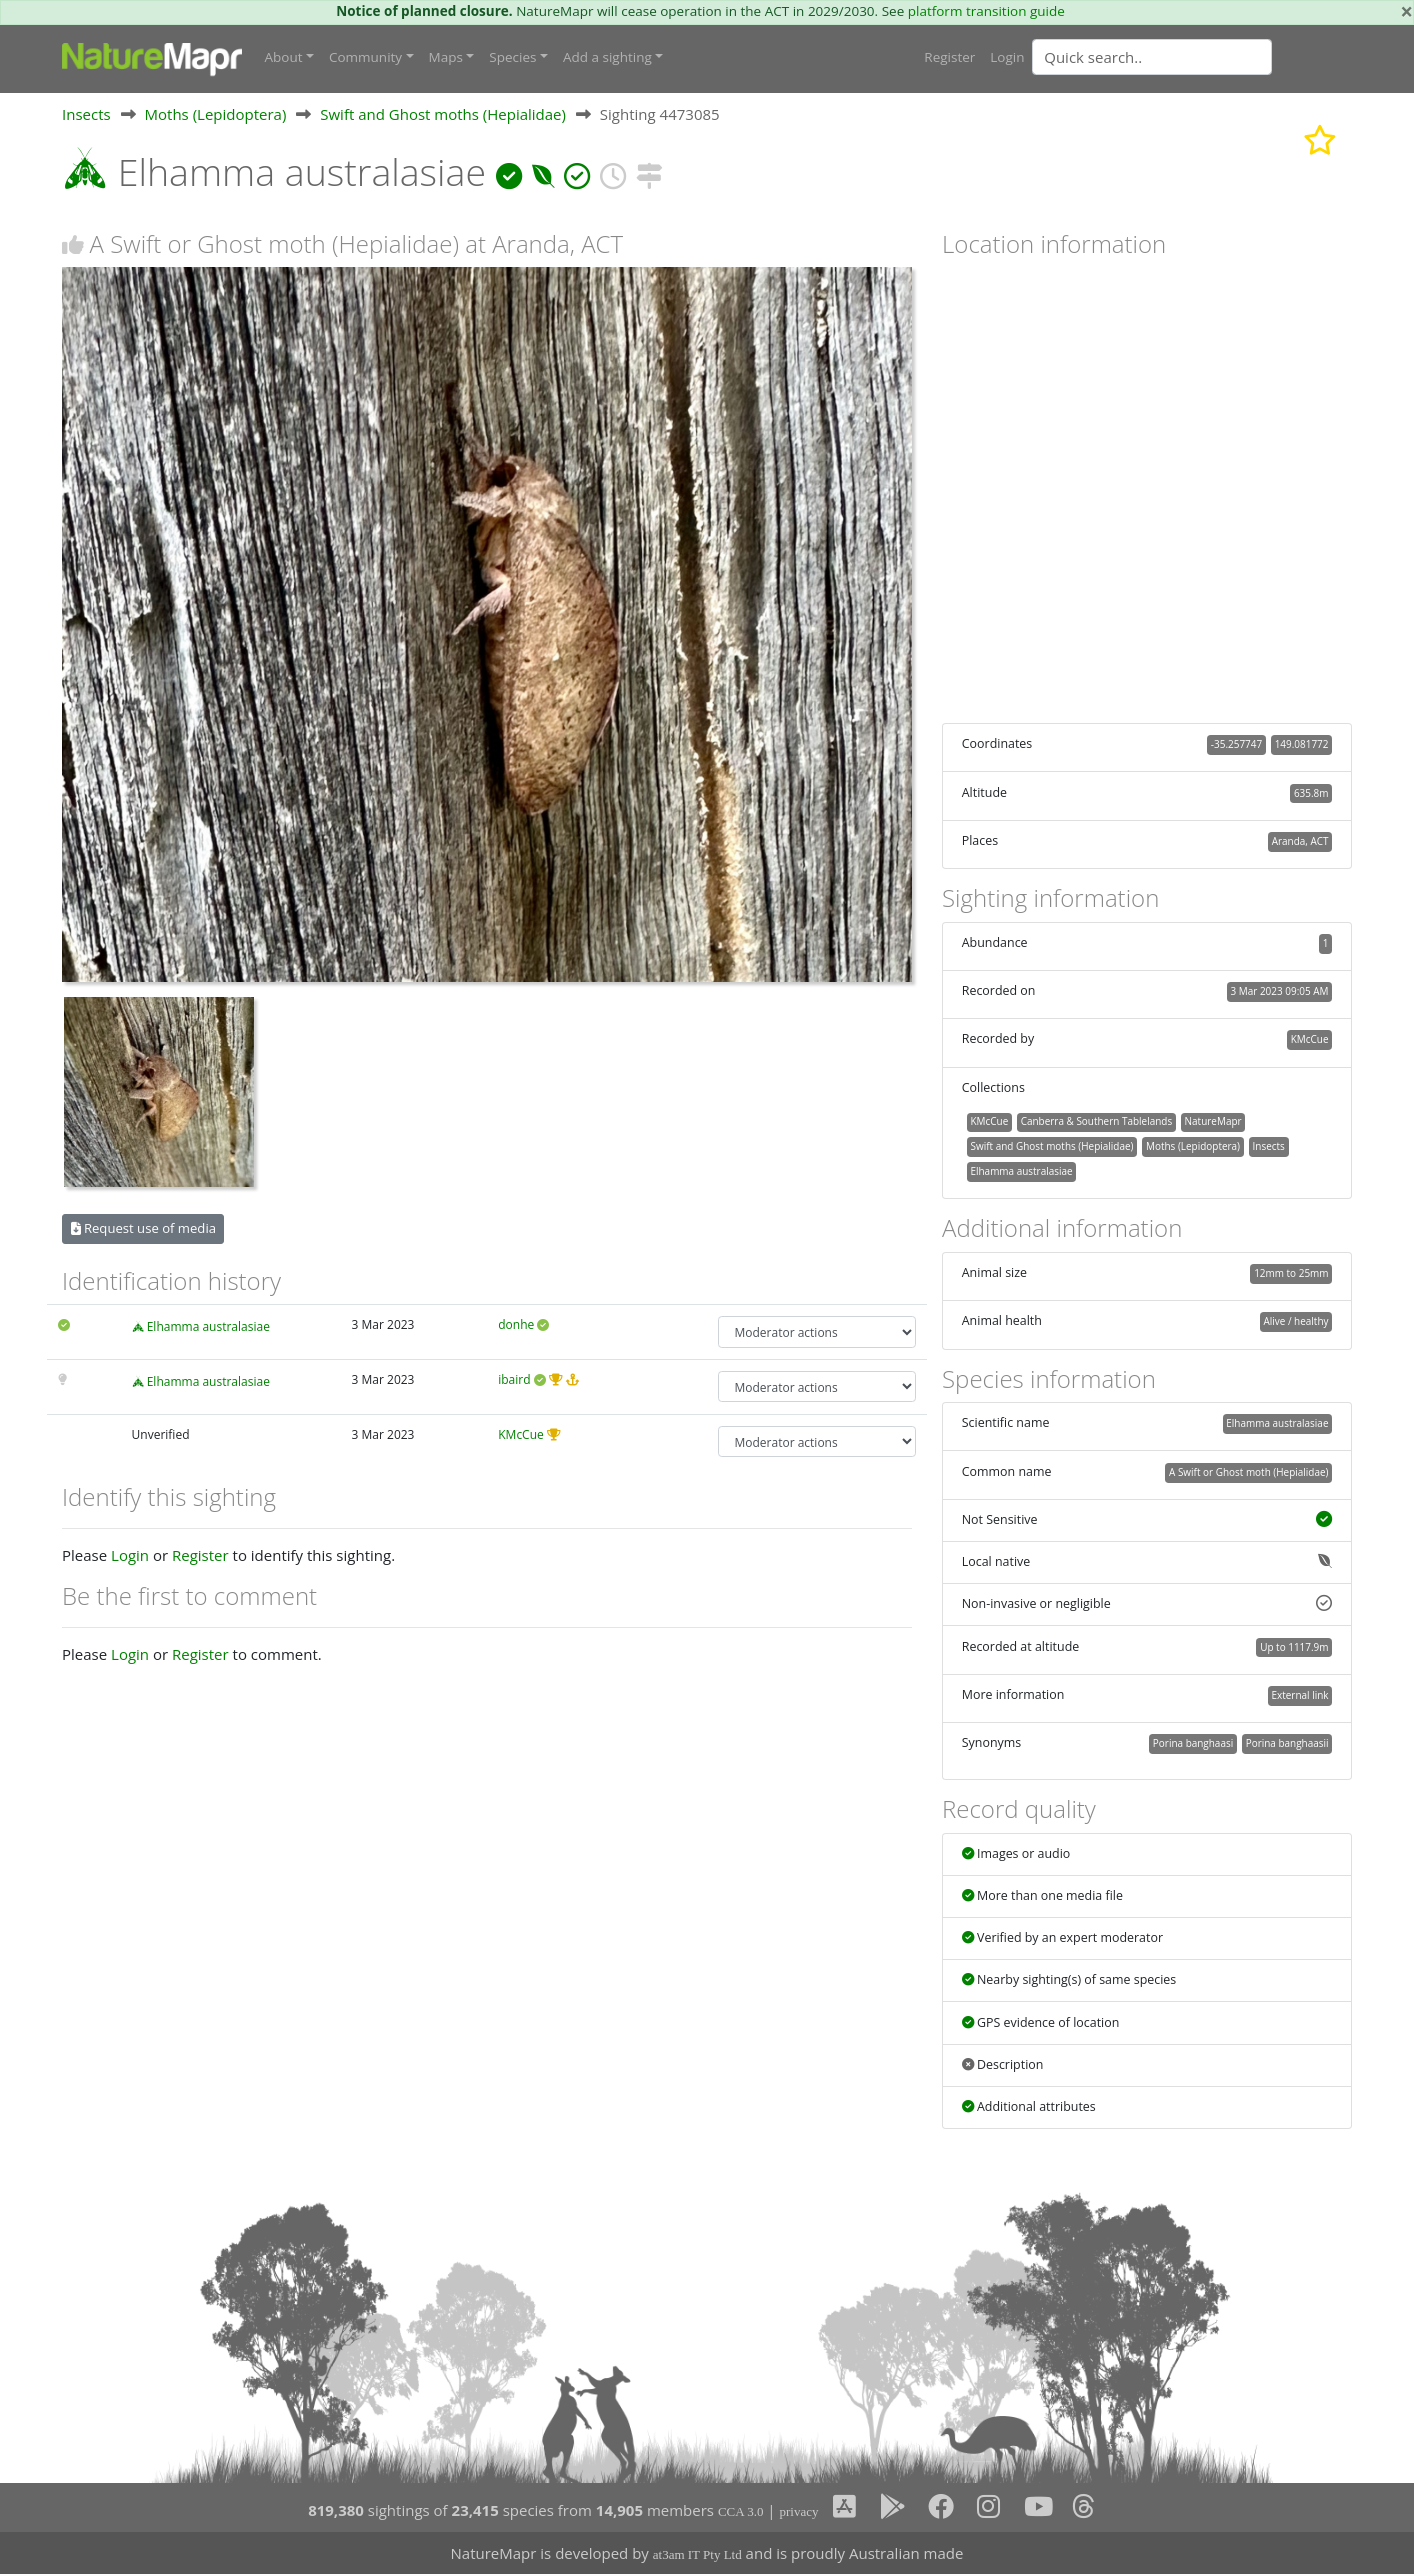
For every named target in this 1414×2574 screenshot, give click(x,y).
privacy (798, 2511)
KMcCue (521, 1434)
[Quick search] (1152, 57)
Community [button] (365, 57)
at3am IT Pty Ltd (697, 2554)
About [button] (284, 57)
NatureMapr (1213, 1121)
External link (1299, 1695)
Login (1007, 57)
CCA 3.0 (741, 2511)
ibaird (514, 1379)
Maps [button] (446, 57)
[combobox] (1192, 57)
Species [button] (512, 57)
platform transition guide (986, 11)
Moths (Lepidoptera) (216, 114)
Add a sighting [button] (607, 57)
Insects (86, 114)
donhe (516, 1324)
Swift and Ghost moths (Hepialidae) (443, 114)
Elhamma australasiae (208, 1326)
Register (949, 57)
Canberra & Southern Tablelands (1096, 1121)
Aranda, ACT (1300, 841)
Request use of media (143, 1228)
